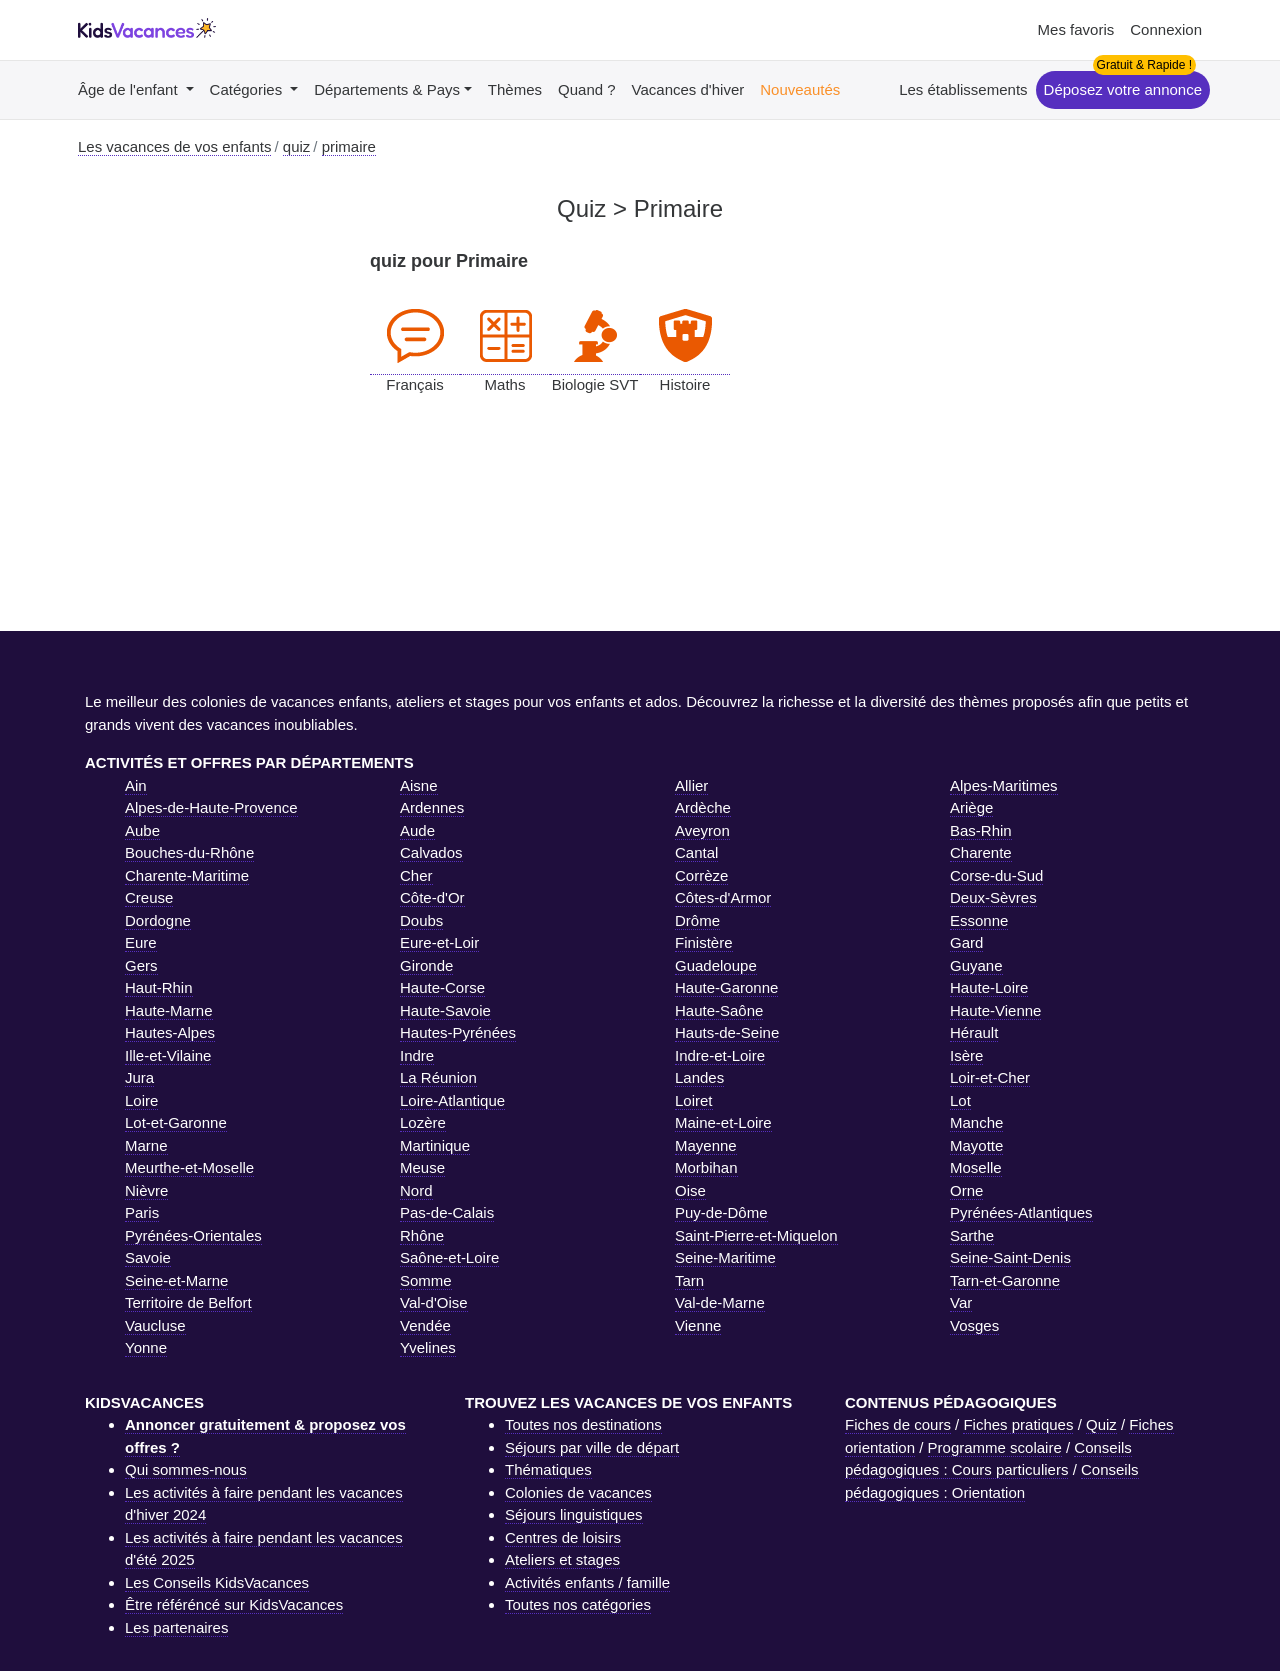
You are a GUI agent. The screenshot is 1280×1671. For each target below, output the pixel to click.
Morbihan (706, 1167)
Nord (416, 1190)
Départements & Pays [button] (387, 89)
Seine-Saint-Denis (1010, 1257)
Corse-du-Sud (996, 875)
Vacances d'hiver (688, 89)
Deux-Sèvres (993, 897)
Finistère (704, 942)
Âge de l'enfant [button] (130, 89)
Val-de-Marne (720, 1302)
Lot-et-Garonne (176, 1122)
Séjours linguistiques (574, 1514)
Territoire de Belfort (188, 1302)
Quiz (1101, 1424)
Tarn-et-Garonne (1005, 1280)
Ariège (971, 807)
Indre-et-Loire (720, 1055)
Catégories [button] (248, 89)
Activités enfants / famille (587, 1582)
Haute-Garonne (726, 987)
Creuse (149, 897)
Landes (699, 1077)
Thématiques (548, 1469)
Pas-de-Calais (447, 1212)
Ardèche (703, 807)
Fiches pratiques (1018, 1424)
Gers (141, 965)
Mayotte (976, 1145)
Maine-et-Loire (723, 1122)
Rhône (422, 1235)
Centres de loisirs (563, 1537)
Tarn (689, 1280)
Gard (966, 942)
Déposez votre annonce (1123, 89)
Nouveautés (800, 89)
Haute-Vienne (995, 1010)
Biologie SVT (595, 337)
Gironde (426, 965)
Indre (417, 1055)
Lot (960, 1100)
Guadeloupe (716, 965)
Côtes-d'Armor (723, 897)
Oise (690, 1190)
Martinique (435, 1145)
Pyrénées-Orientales (193, 1235)
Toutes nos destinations (583, 1424)
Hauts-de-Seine (727, 1032)
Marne (146, 1145)
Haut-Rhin (159, 987)
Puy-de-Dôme (721, 1212)
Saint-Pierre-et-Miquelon (756, 1235)
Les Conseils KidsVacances (217, 1582)
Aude (417, 830)
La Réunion (438, 1077)
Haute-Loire (989, 987)
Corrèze (701, 875)
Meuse (422, 1167)
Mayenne (706, 1145)
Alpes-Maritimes (1004, 785)
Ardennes (432, 807)
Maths (505, 337)
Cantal (696, 852)
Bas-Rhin (981, 830)
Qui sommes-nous (186, 1469)
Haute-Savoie (445, 1010)
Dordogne (158, 920)
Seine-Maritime (725, 1257)
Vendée (425, 1325)
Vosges (974, 1325)
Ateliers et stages (562, 1559)
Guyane (976, 965)
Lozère (423, 1122)
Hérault (974, 1032)
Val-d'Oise (434, 1302)
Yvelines (428, 1347)
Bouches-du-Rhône (189, 852)
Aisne (419, 785)
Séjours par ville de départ (592, 1447)
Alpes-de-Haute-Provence (211, 807)
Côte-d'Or (432, 897)
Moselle (976, 1167)
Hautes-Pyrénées (458, 1032)
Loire (141, 1100)
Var (961, 1302)
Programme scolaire (995, 1447)
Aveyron (702, 830)
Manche (976, 1122)
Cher (416, 875)
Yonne (146, 1347)
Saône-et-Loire (449, 1257)
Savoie (148, 1257)
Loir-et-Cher (990, 1077)
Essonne (979, 920)
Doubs (421, 920)
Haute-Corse (442, 987)
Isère (966, 1055)
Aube (142, 830)
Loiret (694, 1100)
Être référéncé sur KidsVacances (234, 1604)
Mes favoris (1076, 29)
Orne (966, 1190)
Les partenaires (176, 1627)
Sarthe (972, 1235)
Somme (426, 1280)
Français (415, 337)
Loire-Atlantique (452, 1100)
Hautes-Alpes (170, 1032)
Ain (136, 785)
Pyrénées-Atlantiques (1021, 1212)
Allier (691, 785)
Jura (139, 1077)
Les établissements (963, 89)
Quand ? (587, 89)
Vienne (698, 1325)
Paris (142, 1212)
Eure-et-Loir (439, 942)
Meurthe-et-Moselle (189, 1167)
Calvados (431, 852)
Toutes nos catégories (578, 1604)
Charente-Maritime (187, 875)
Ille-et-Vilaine (168, 1055)
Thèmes (515, 89)
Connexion (1166, 29)
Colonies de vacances (578, 1492)
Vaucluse (155, 1325)
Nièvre (146, 1190)
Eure (141, 942)
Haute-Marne (169, 1010)
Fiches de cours (898, 1424)
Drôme (697, 920)
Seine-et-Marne (176, 1280)
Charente (981, 852)
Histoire (685, 337)
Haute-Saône (719, 1010)
